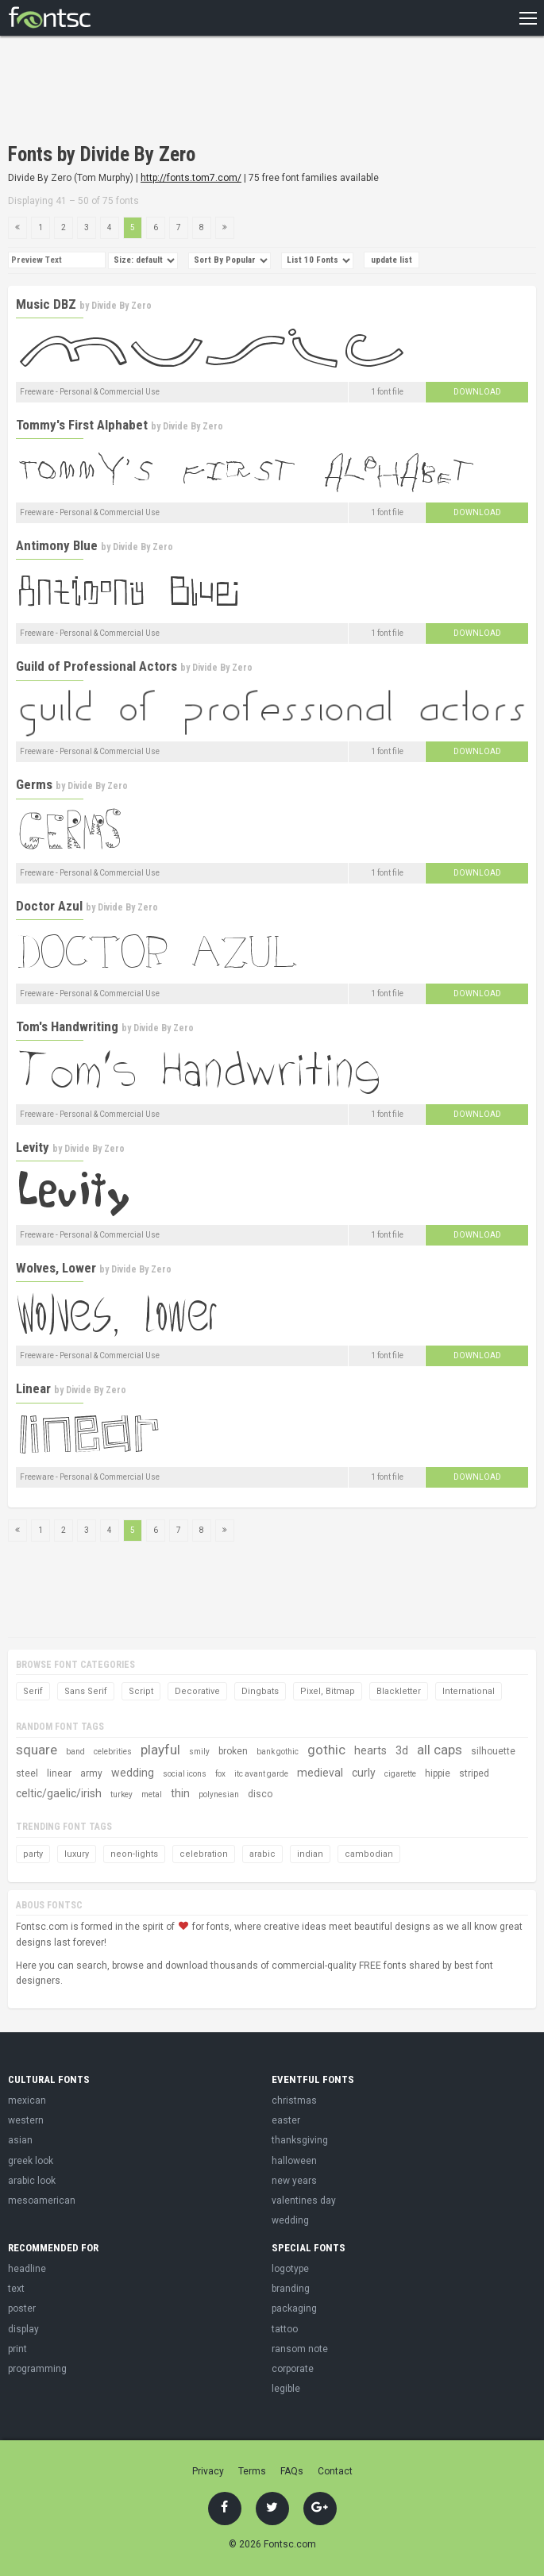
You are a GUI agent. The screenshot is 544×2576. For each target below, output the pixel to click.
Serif (33, 1691)
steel (27, 1773)
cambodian (369, 1854)
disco (260, 1794)
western (26, 2120)
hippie (437, 1773)
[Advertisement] (194, 91)
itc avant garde (261, 1773)
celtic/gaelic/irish (59, 1793)
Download (477, 391)
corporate (293, 2368)
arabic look (32, 2180)
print (17, 2349)
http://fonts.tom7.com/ (191, 177)
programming (37, 2368)
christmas (294, 2100)
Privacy (208, 2471)
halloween (294, 2160)
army (91, 1773)
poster (22, 2308)
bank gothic (278, 1751)
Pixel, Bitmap (327, 1691)
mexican (27, 2100)
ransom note (300, 2349)
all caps (439, 1750)
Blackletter (398, 1691)
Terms (252, 2471)
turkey (121, 1794)
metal (151, 1794)
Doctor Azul (49, 906)
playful (160, 1750)
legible (286, 2388)
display (23, 2329)
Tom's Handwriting (67, 1026)
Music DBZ (46, 304)
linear (59, 1773)
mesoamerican (41, 2200)
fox (220, 1773)
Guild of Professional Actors (96, 666)
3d (401, 1750)
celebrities (113, 1751)
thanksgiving (300, 2140)
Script (141, 1691)
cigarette (400, 1773)
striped (474, 1773)
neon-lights (134, 1854)
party (33, 1854)
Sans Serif (85, 1691)
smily (199, 1751)
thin (180, 1793)
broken (233, 1751)
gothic (326, 1750)
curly (364, 1772)
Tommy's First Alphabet (82, 425)
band (75, 1751)
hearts (370, 1750)
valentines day (304, 2200)
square (36, 1750)
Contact (335, 2471)
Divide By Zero (121, 305)
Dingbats (260, 1691)
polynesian (219, 1794)
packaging (294, 2308)
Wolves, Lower (56, 1268)
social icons (184, 1773)
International (468, 1691)
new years (294, 2180)
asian (20, 2140)
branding (291, 2288)
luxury (76, 1854)
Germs (34, 784)
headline (27, 2268)
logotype (290, 2268)
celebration (203, 1854)
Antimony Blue (57, 545)
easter (286, 2120)
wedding (132, 1772)
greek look (30, 2160)
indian (310, 1854)
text (16, 2288)
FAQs (291, 2471)
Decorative (197, 1691)
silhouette (493, 1751)
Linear (33, 1388)
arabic (262, 1854)
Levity (32, 1147)
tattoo (285, 2329)
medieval (320, 1772)
